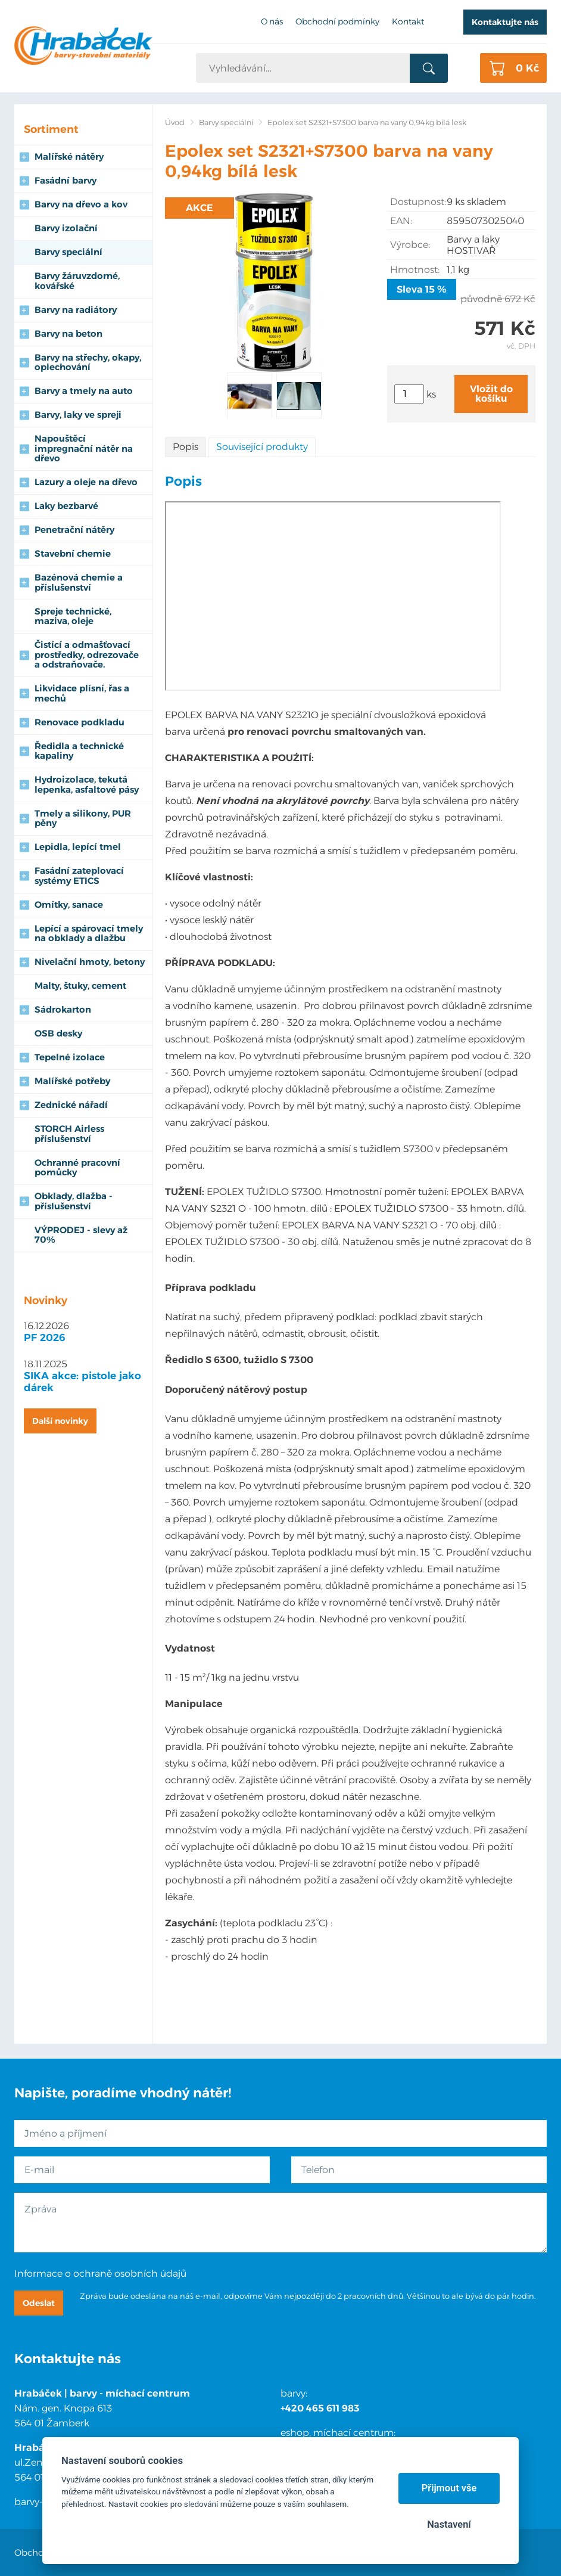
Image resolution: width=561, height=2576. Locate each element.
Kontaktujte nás (505, 22)
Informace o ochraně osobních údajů (100, 2273)
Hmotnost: (415, 269)
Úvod (175, 122)
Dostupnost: (418, 201)
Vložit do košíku (491, 393)
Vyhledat (429, 68)
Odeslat (39, 2303)
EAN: (401, 220)
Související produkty (262, 446)
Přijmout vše (449, 2488)
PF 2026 (45, 1337)
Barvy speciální (226, 122)
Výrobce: (410, 244)
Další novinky (60, 1421)
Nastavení (448, 2524)
